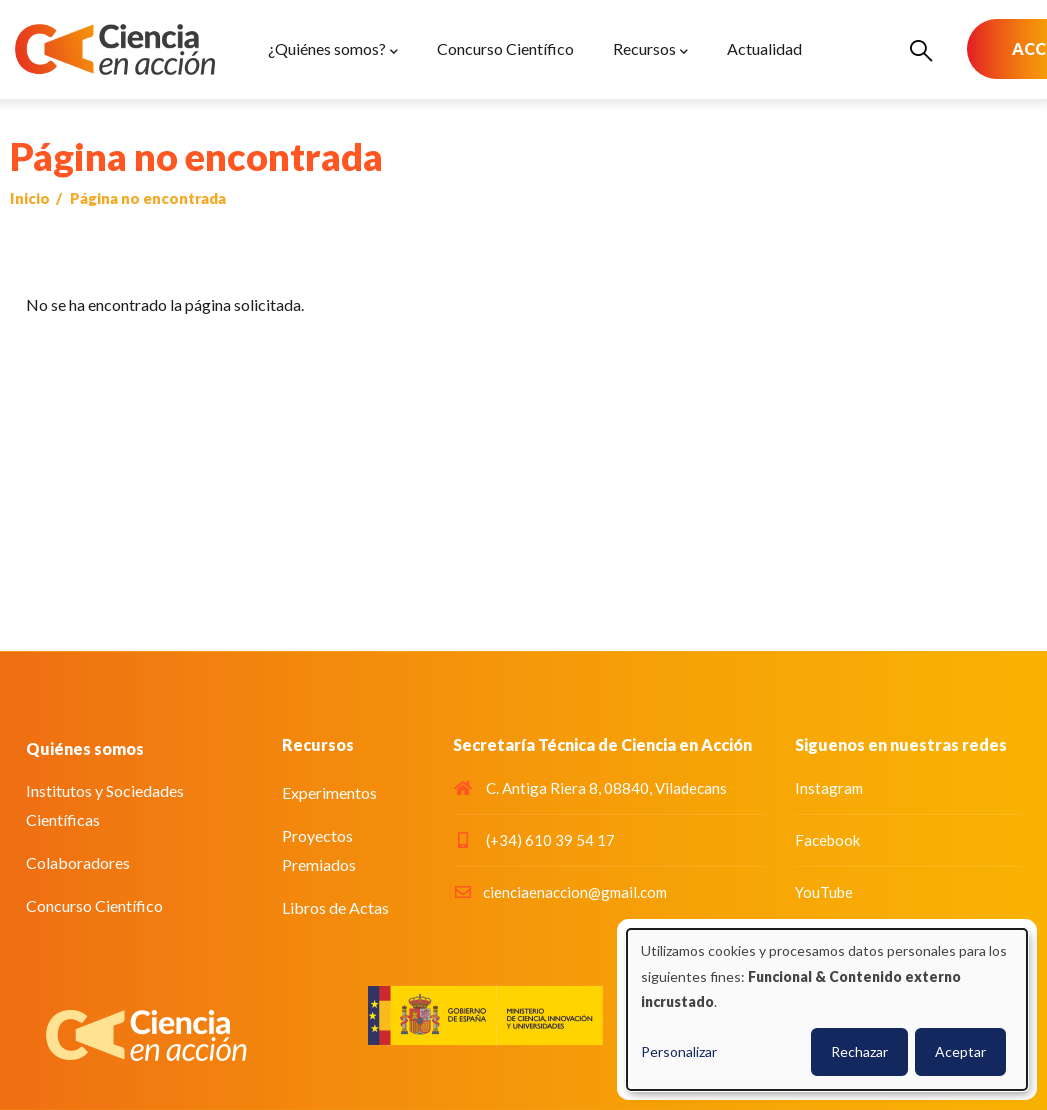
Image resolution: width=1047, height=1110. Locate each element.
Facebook (827, 840)
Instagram (829, 788)
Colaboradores (78, 862)
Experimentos (329, 792)
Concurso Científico (94, 905)
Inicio (30, 198)
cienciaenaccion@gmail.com (560, 892)
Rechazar (859, 1051)
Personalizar (679, 1051)
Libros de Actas (335, 907)
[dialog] (827, 1009)
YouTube (824, 892)
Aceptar (960, 1051)
